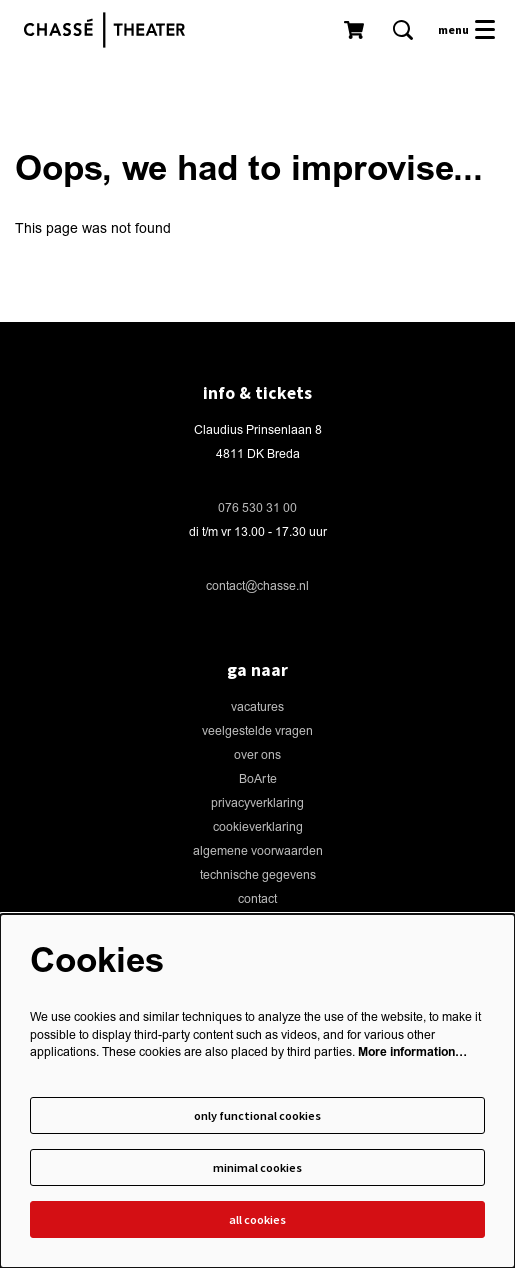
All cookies (257, 1219)
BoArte (258, 779)
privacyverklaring (257, 803)
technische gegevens (258, 875)
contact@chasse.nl (257, 586)
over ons (257, 755)
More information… (412, 1052)
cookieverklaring (258, 827)
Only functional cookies (257, 1115)
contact (257, 899)
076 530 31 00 (257, 508)
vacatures (257, 707)
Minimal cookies (257, 1167)
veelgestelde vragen (257, 731)
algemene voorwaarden (258, 851)
